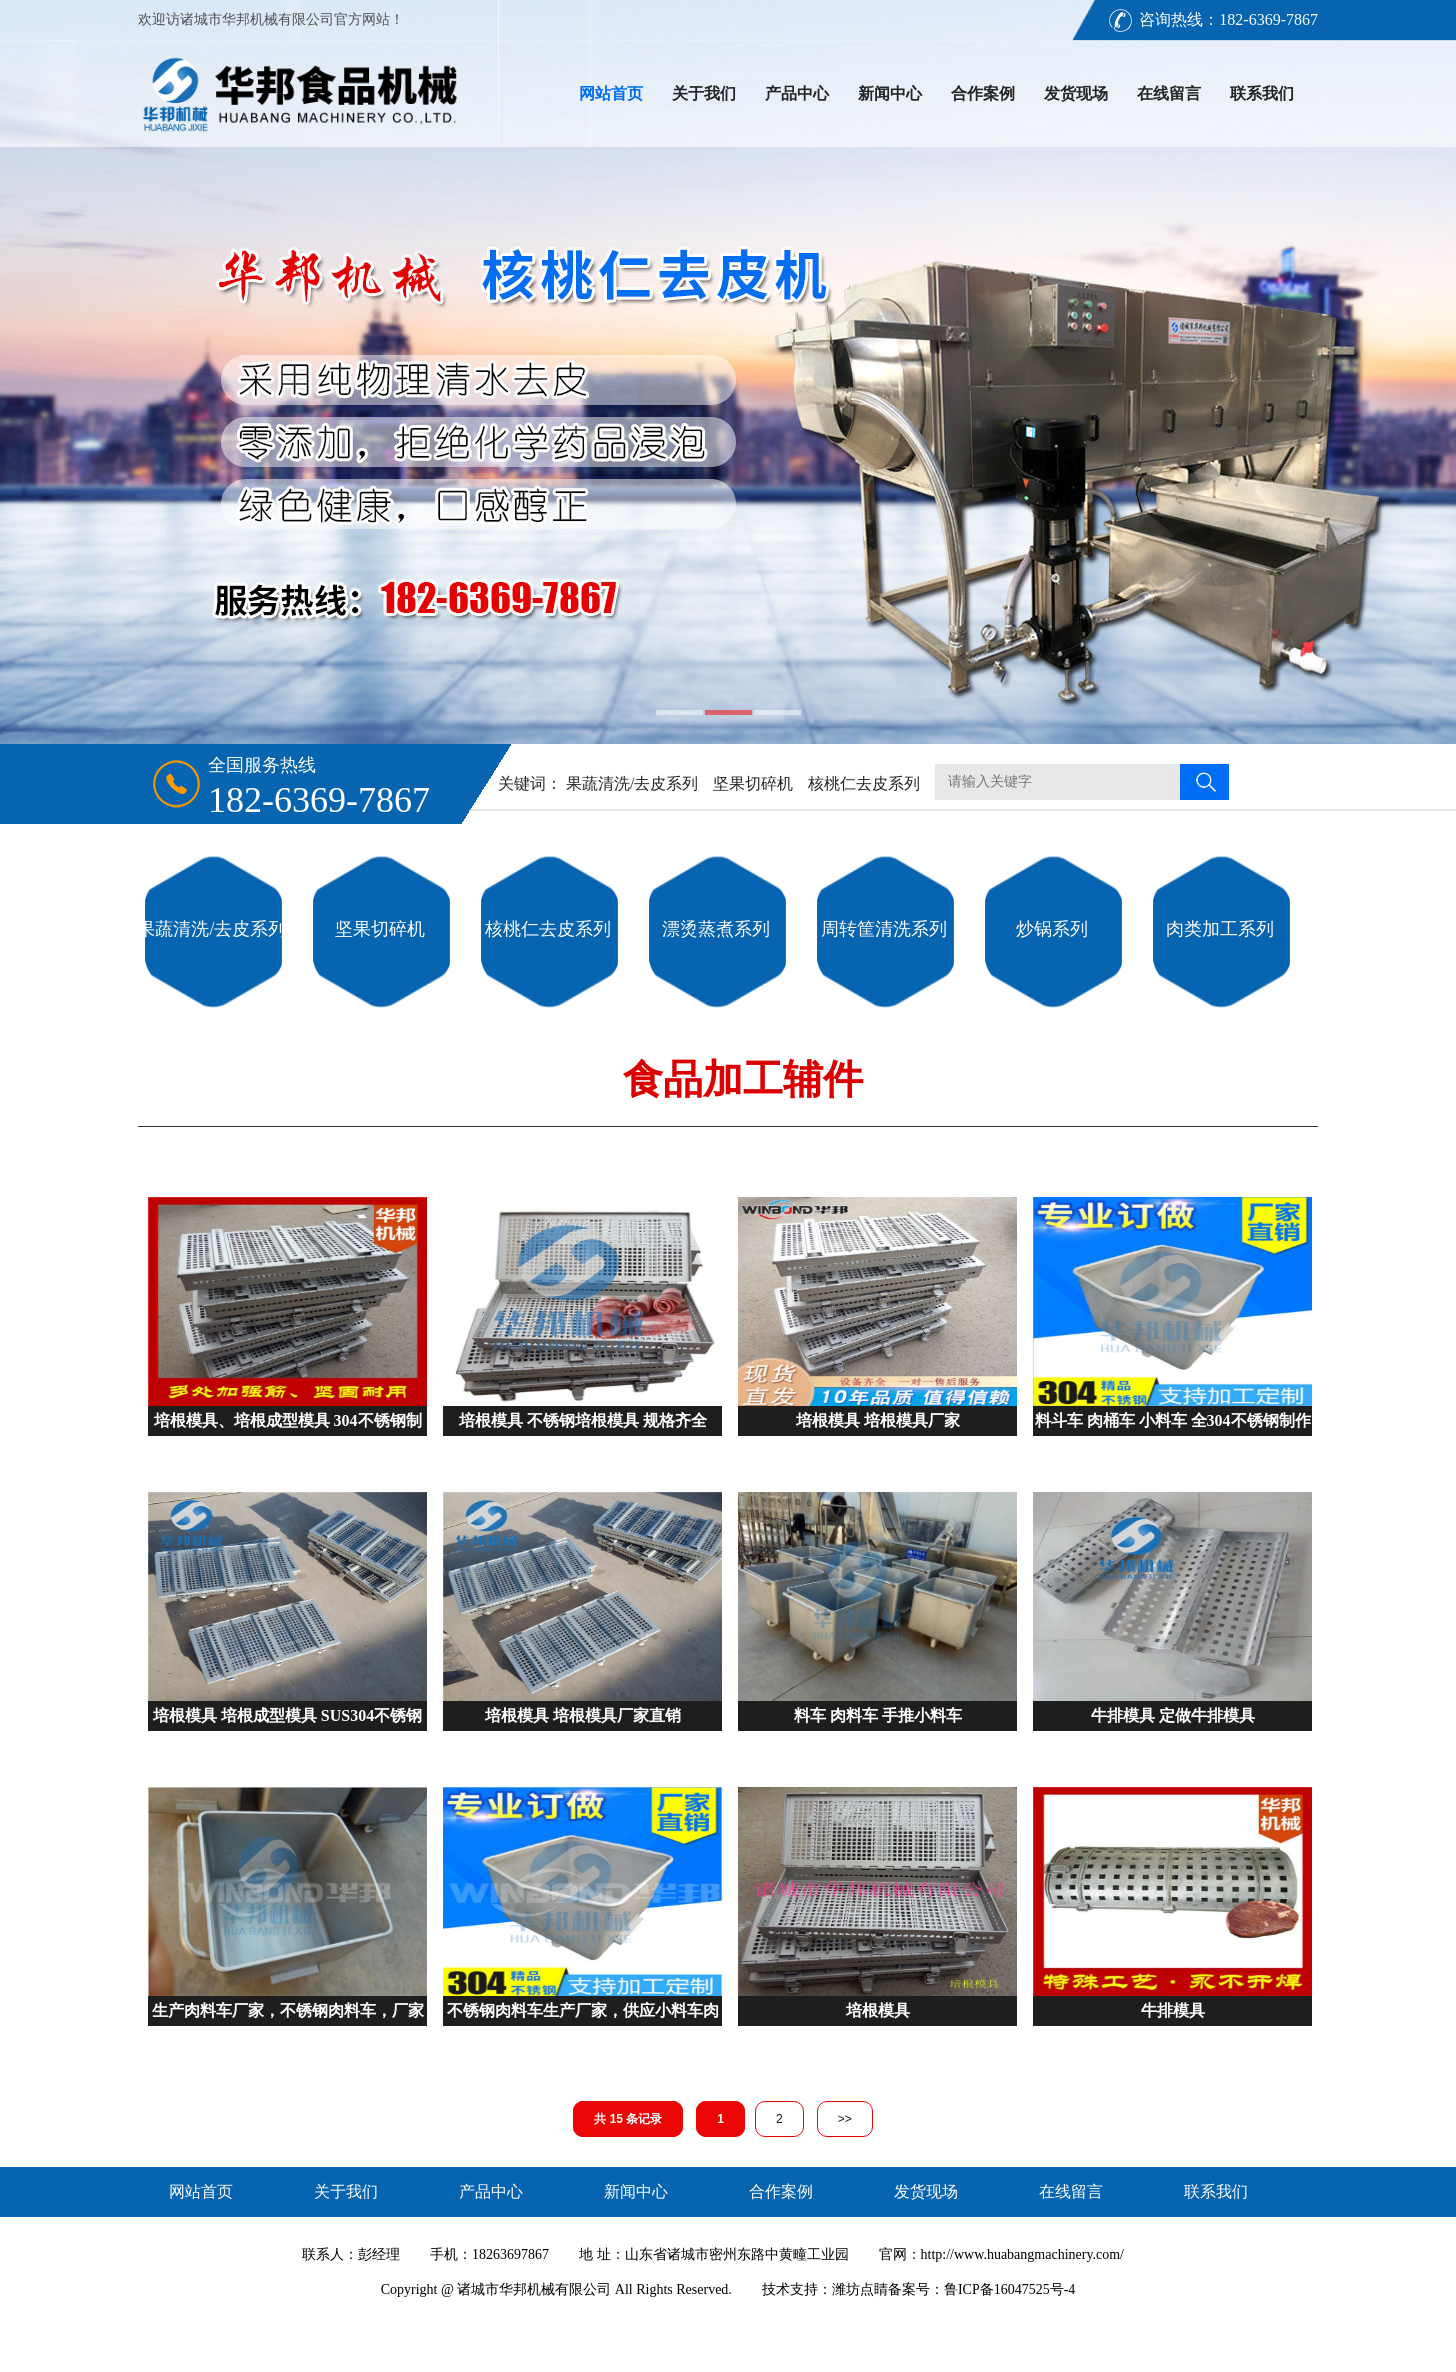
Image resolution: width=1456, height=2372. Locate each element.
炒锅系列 (1052, 929)
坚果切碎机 (753, 783)
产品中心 (797, 93)
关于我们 (704, 93)
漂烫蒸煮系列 (716, 929)
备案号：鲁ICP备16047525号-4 (981, 2289)
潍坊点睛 (860, 2289)
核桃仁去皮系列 (864, 783)
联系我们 (1262, 93)
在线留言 (1169, 93)
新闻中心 (890, 93)
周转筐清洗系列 (884, 929)
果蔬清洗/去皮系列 (632, 783)
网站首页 (611, 93)
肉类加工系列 (1220, 929)
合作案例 (983, 93)
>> (845, 2119)
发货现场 (1076, 93)
